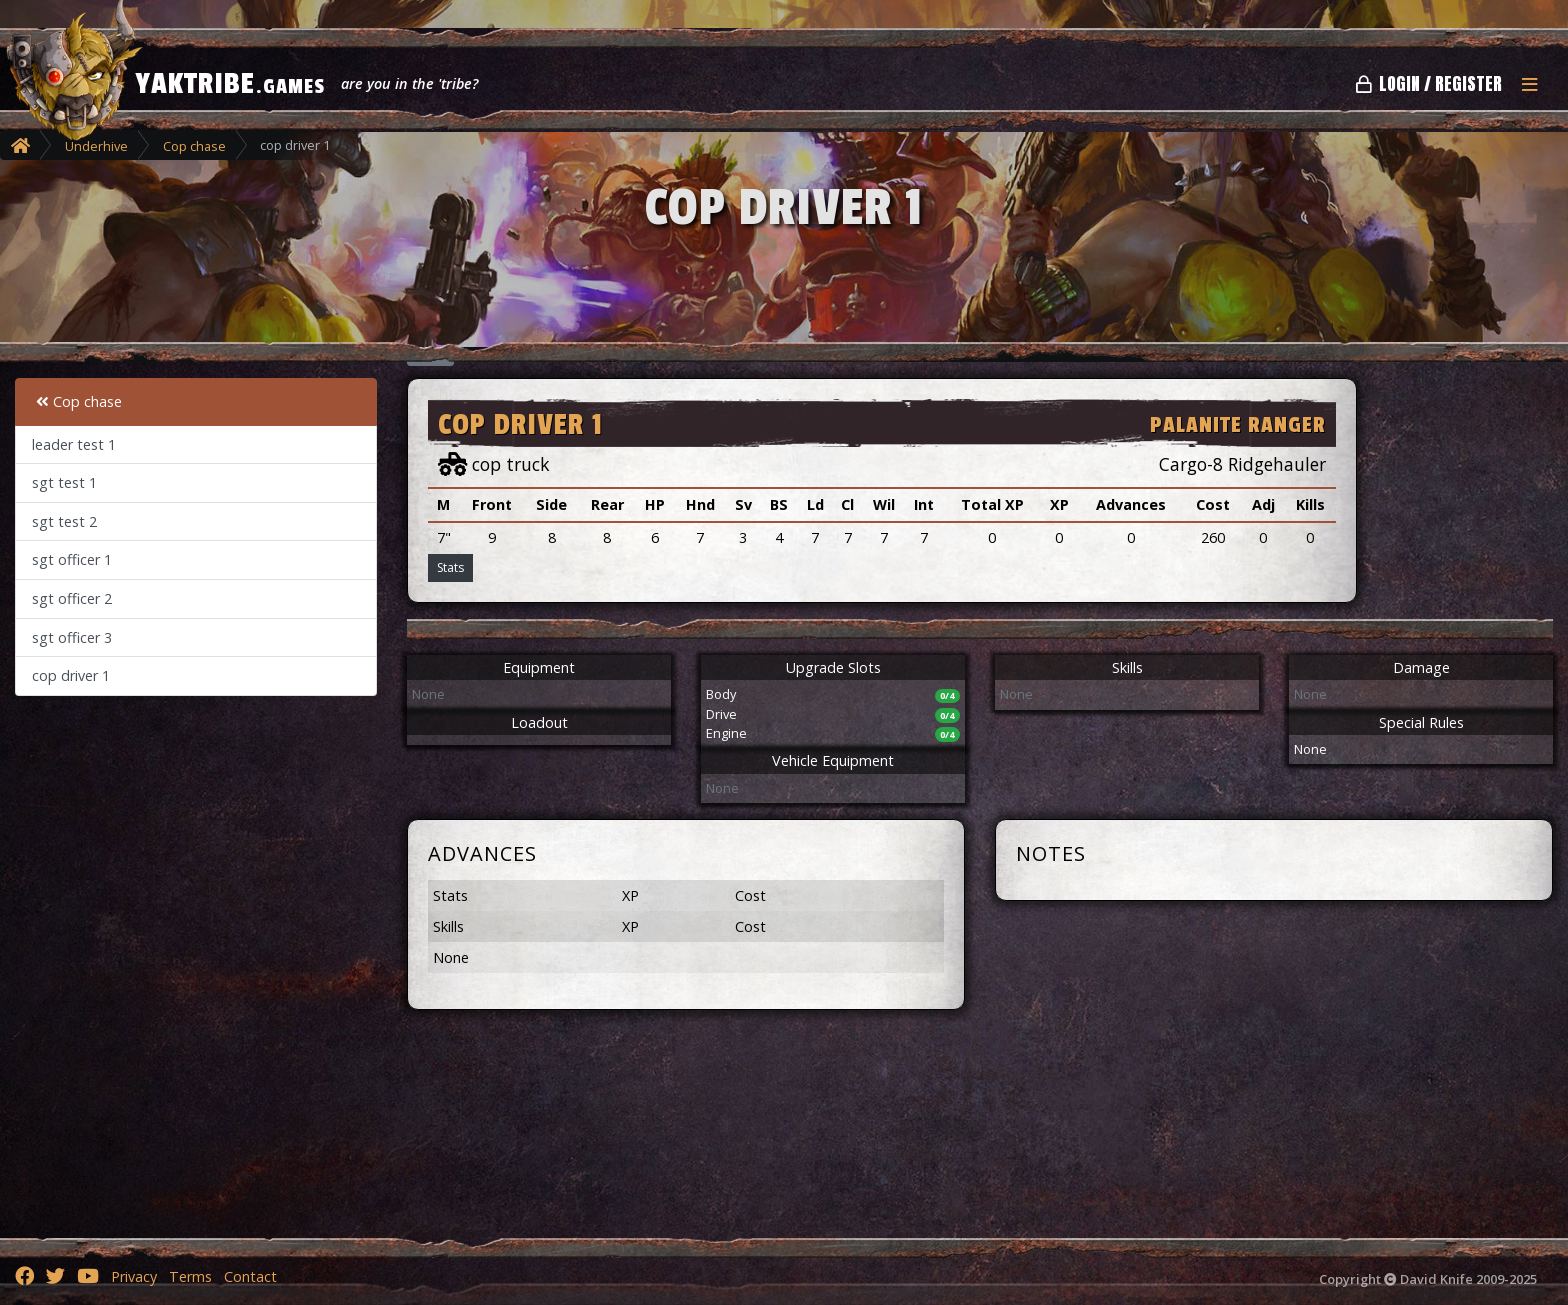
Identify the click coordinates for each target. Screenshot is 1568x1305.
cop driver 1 (71, 675)
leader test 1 (74, 444)
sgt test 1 (64, 482)
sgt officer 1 (72, 559)
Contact (250, 1276)
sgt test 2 (64, 521)
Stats (450, 567)
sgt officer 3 (72, 637)
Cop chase (194, 146)
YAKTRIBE (230, 84)
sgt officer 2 (72, 598)
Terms (190, 1276)
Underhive (96, 146)
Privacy (134, 1276)
